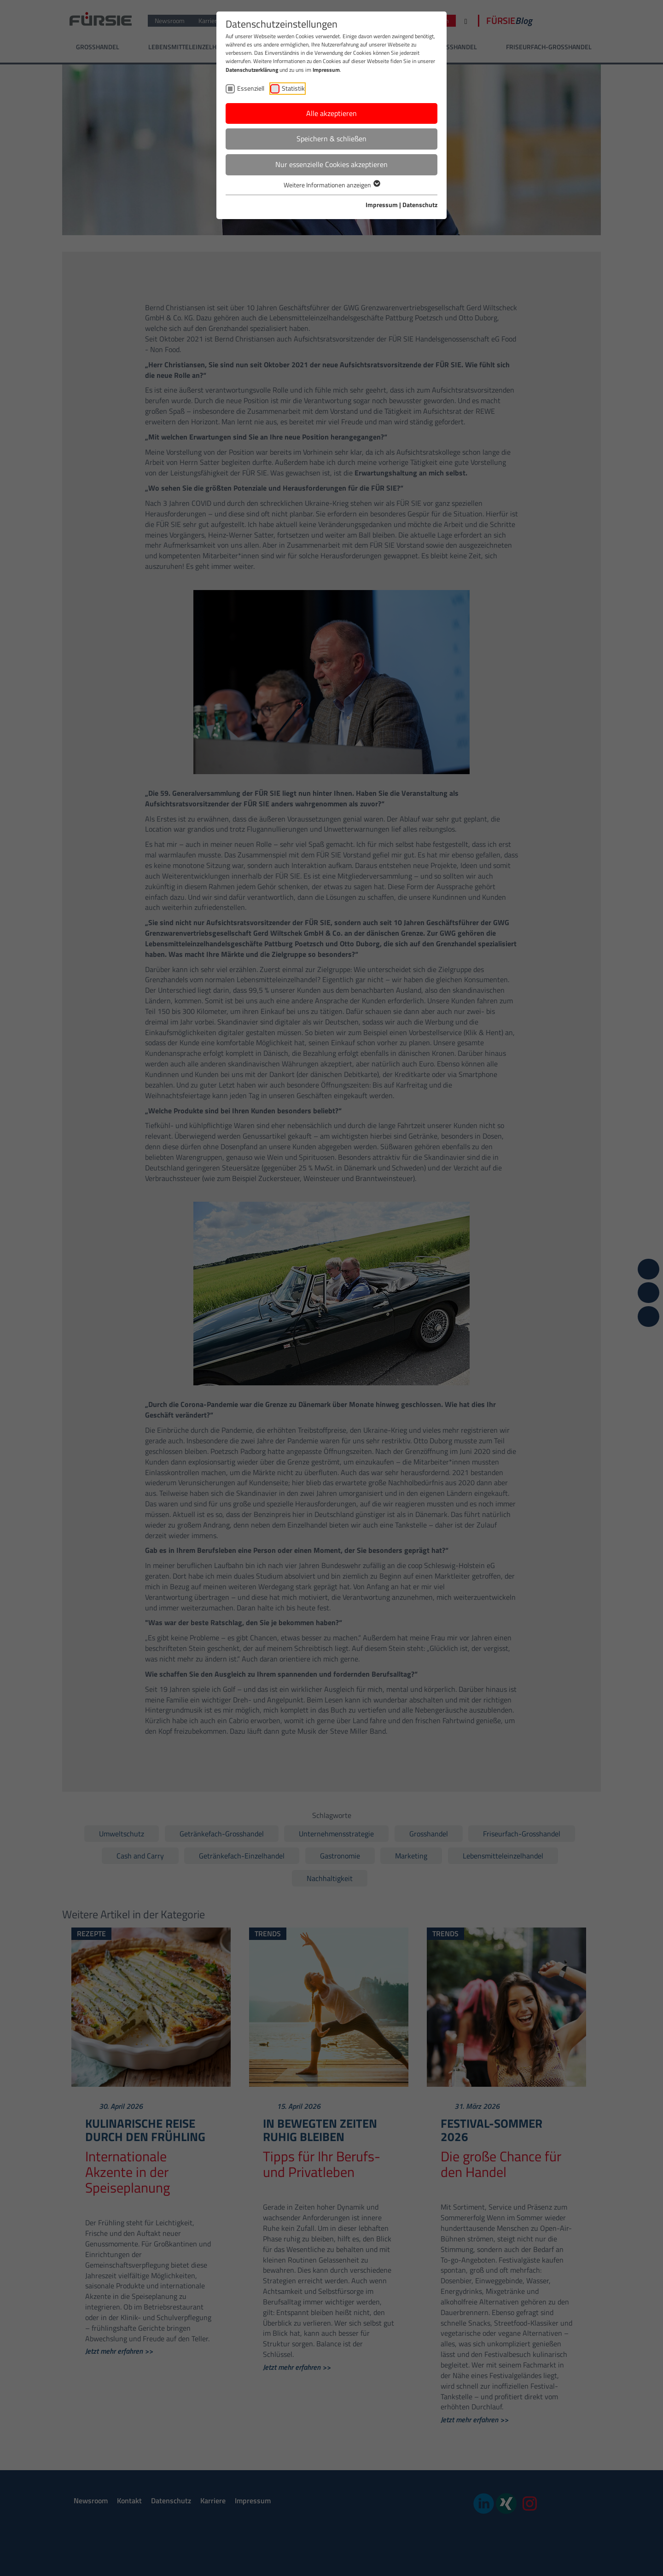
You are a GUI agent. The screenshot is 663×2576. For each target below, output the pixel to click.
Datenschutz (419, 204)
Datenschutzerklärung (252, 69)
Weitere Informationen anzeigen (331, 185)
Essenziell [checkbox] (250, 88)
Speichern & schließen (331, 138)
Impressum (326, 69)
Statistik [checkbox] (293, 88)
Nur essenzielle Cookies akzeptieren (331, 164)
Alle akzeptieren (331, 113)
